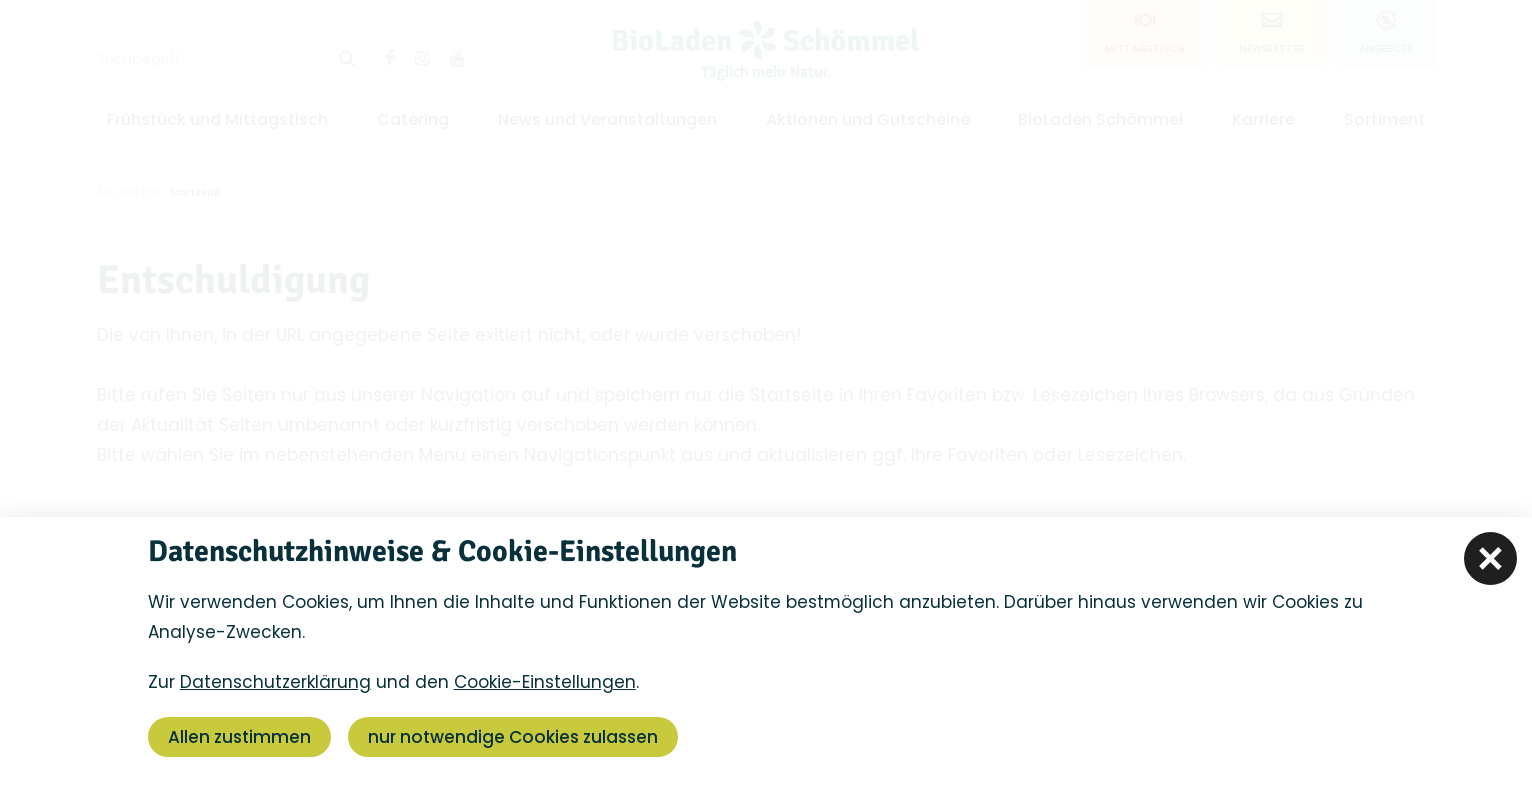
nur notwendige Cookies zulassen (513, 737)
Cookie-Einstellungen (545, 682)
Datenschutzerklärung (275, 682)
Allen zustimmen (239, 737)
